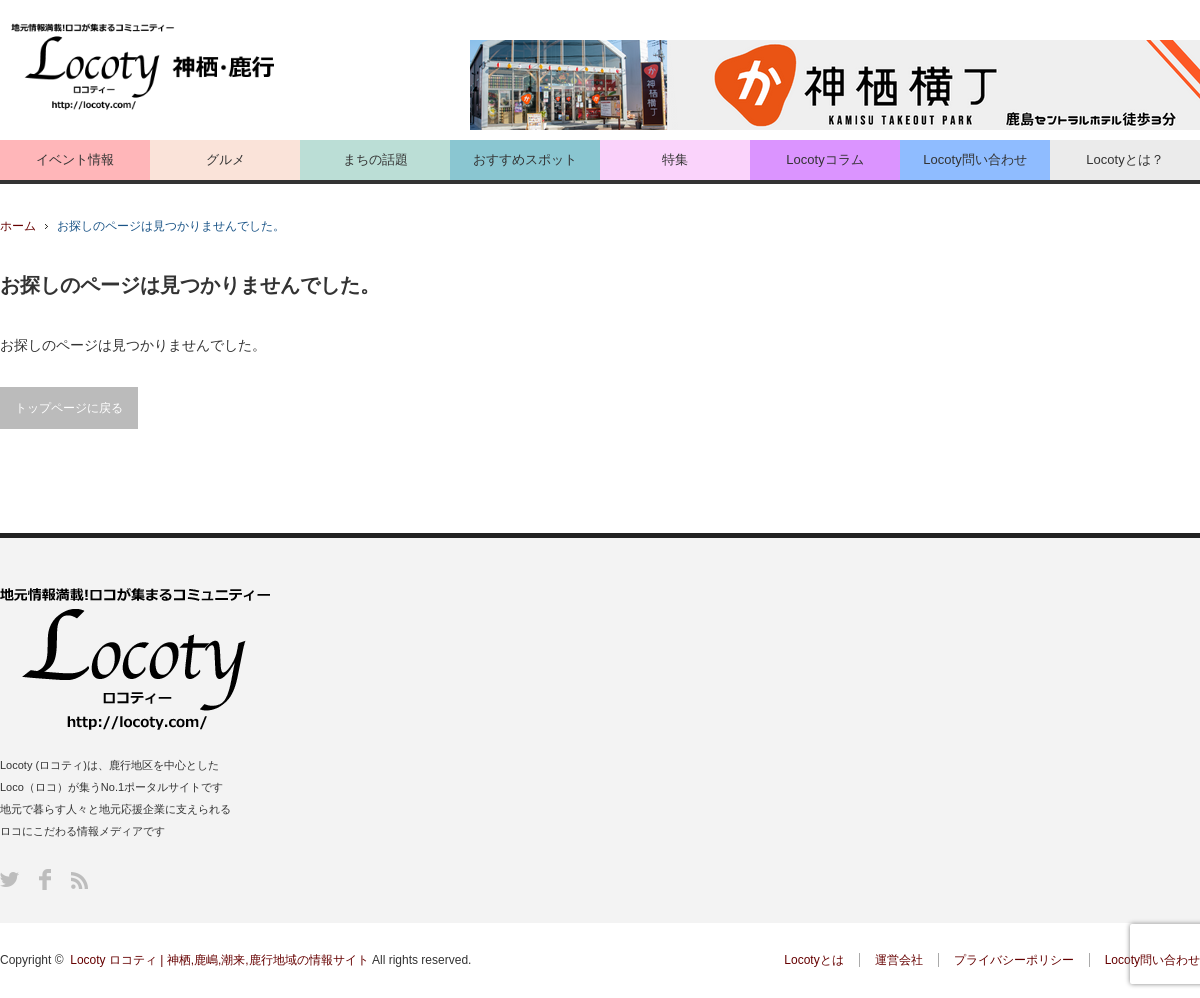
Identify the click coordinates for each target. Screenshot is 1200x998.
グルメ (225, 159)
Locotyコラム (824, 159)
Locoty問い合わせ (974, 159)
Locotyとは (813, 960)
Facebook (45, 879)
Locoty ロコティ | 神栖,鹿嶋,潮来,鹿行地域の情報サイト (219, 960)
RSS (79, 880)
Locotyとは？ (1124, 159)
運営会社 (899, 960)
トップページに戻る (69, 408)
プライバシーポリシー (1014, 960)
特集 (675, 159)
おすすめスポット (525, 159)
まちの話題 (375, 159)
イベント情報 (75, 159)
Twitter (9, 879)
